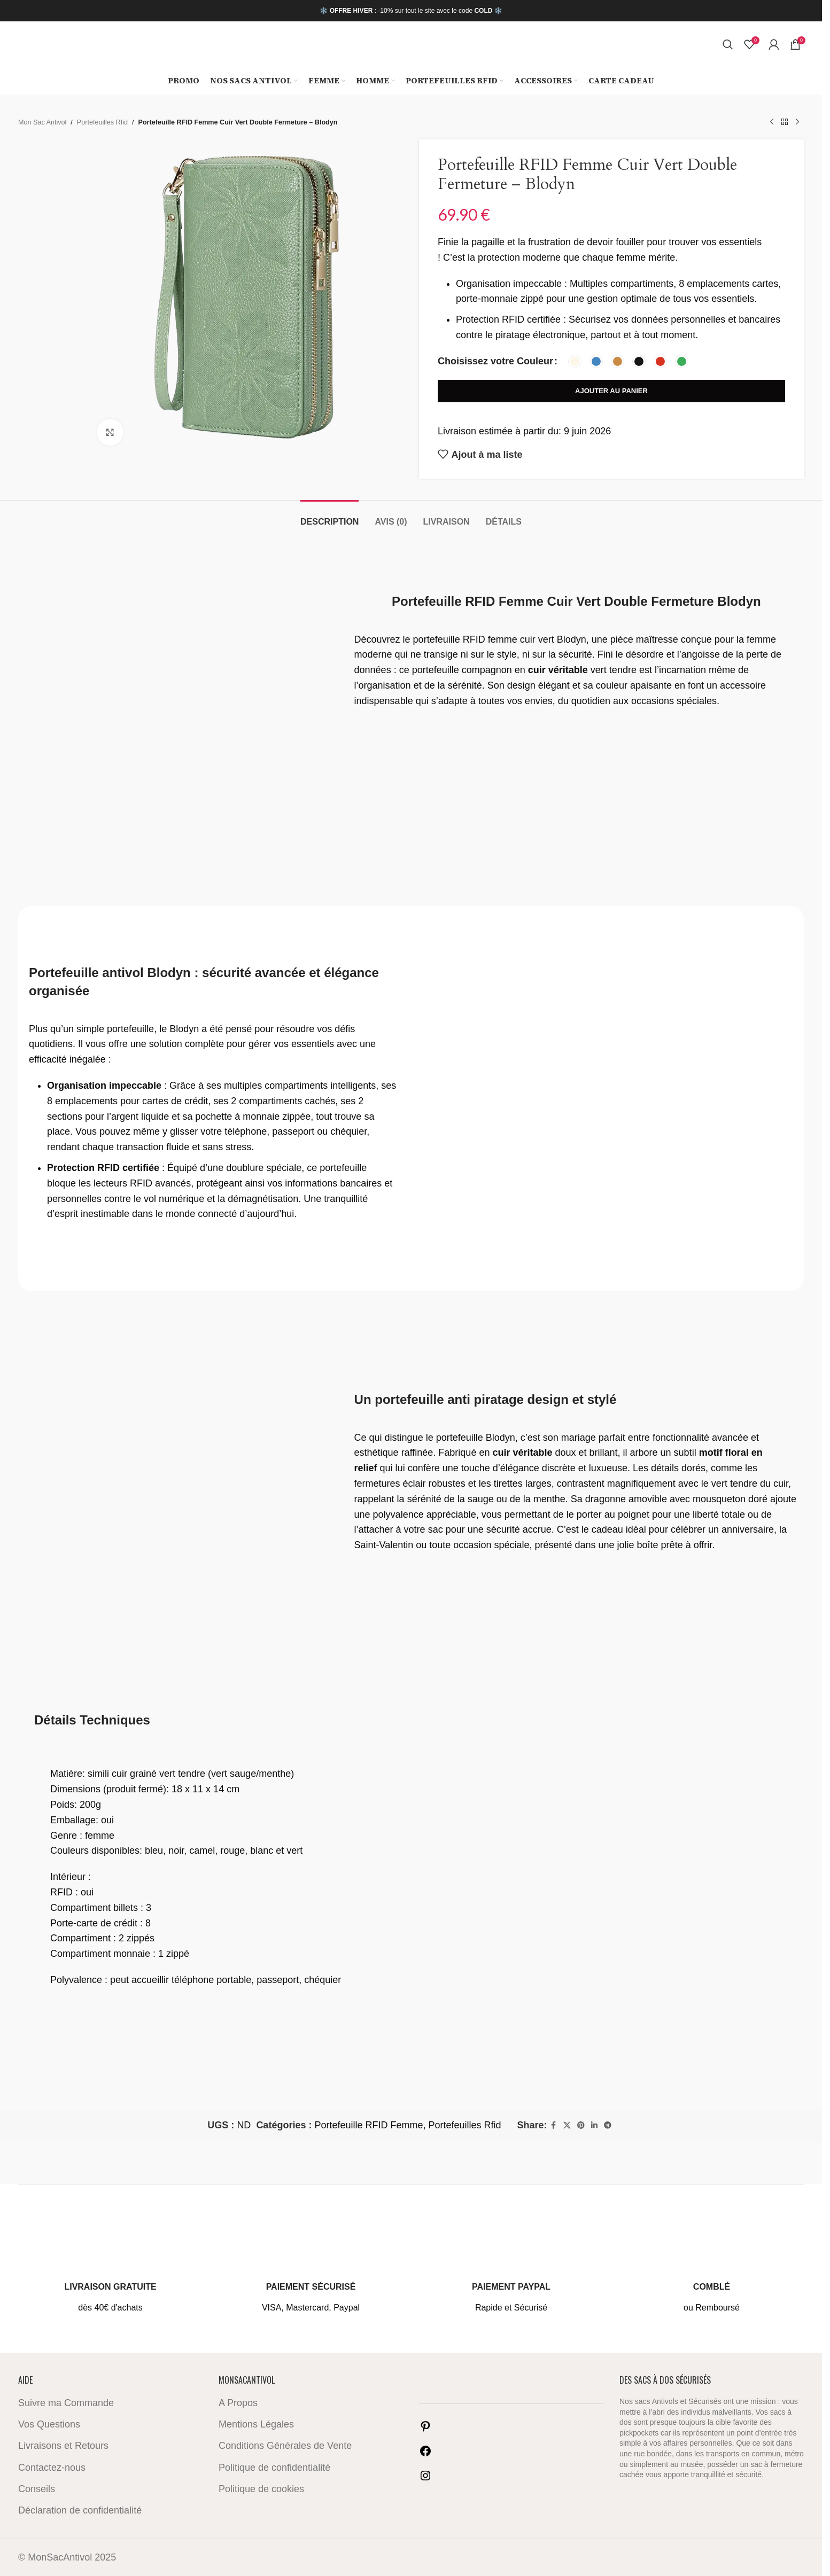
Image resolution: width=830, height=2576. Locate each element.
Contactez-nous (52, 2467)
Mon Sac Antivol (42, 122)
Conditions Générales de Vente (285, 2445)
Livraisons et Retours (63, 2445)
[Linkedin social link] (594, 2125)
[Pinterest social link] (581, 2125)
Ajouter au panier (611, 391)
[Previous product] (771, 122)
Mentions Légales (256, 2424)
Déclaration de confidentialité (80, 2510)
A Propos (238, 2403)
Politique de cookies (261, 2489)
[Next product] (797, 122)
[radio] (574, 361)
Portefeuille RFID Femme (368, 2125)
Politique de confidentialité (274, 2467)
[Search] (728, 44)
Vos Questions (49, 2424)
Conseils (36, 2489)
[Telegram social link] (608, 2125)
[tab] (329, 516)
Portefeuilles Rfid (102, 122)
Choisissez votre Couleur (495, 361)
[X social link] (567, 2125)
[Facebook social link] (553, 2125)
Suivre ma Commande (66, 2403)
